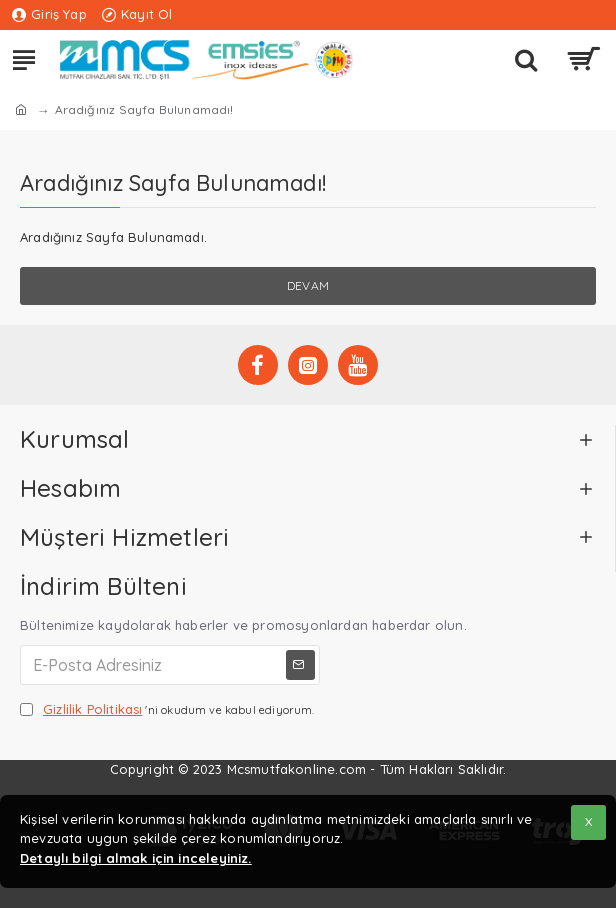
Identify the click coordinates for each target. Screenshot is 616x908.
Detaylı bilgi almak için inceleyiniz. (136, 858)
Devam (308, 285)
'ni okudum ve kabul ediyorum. (167, 710)
